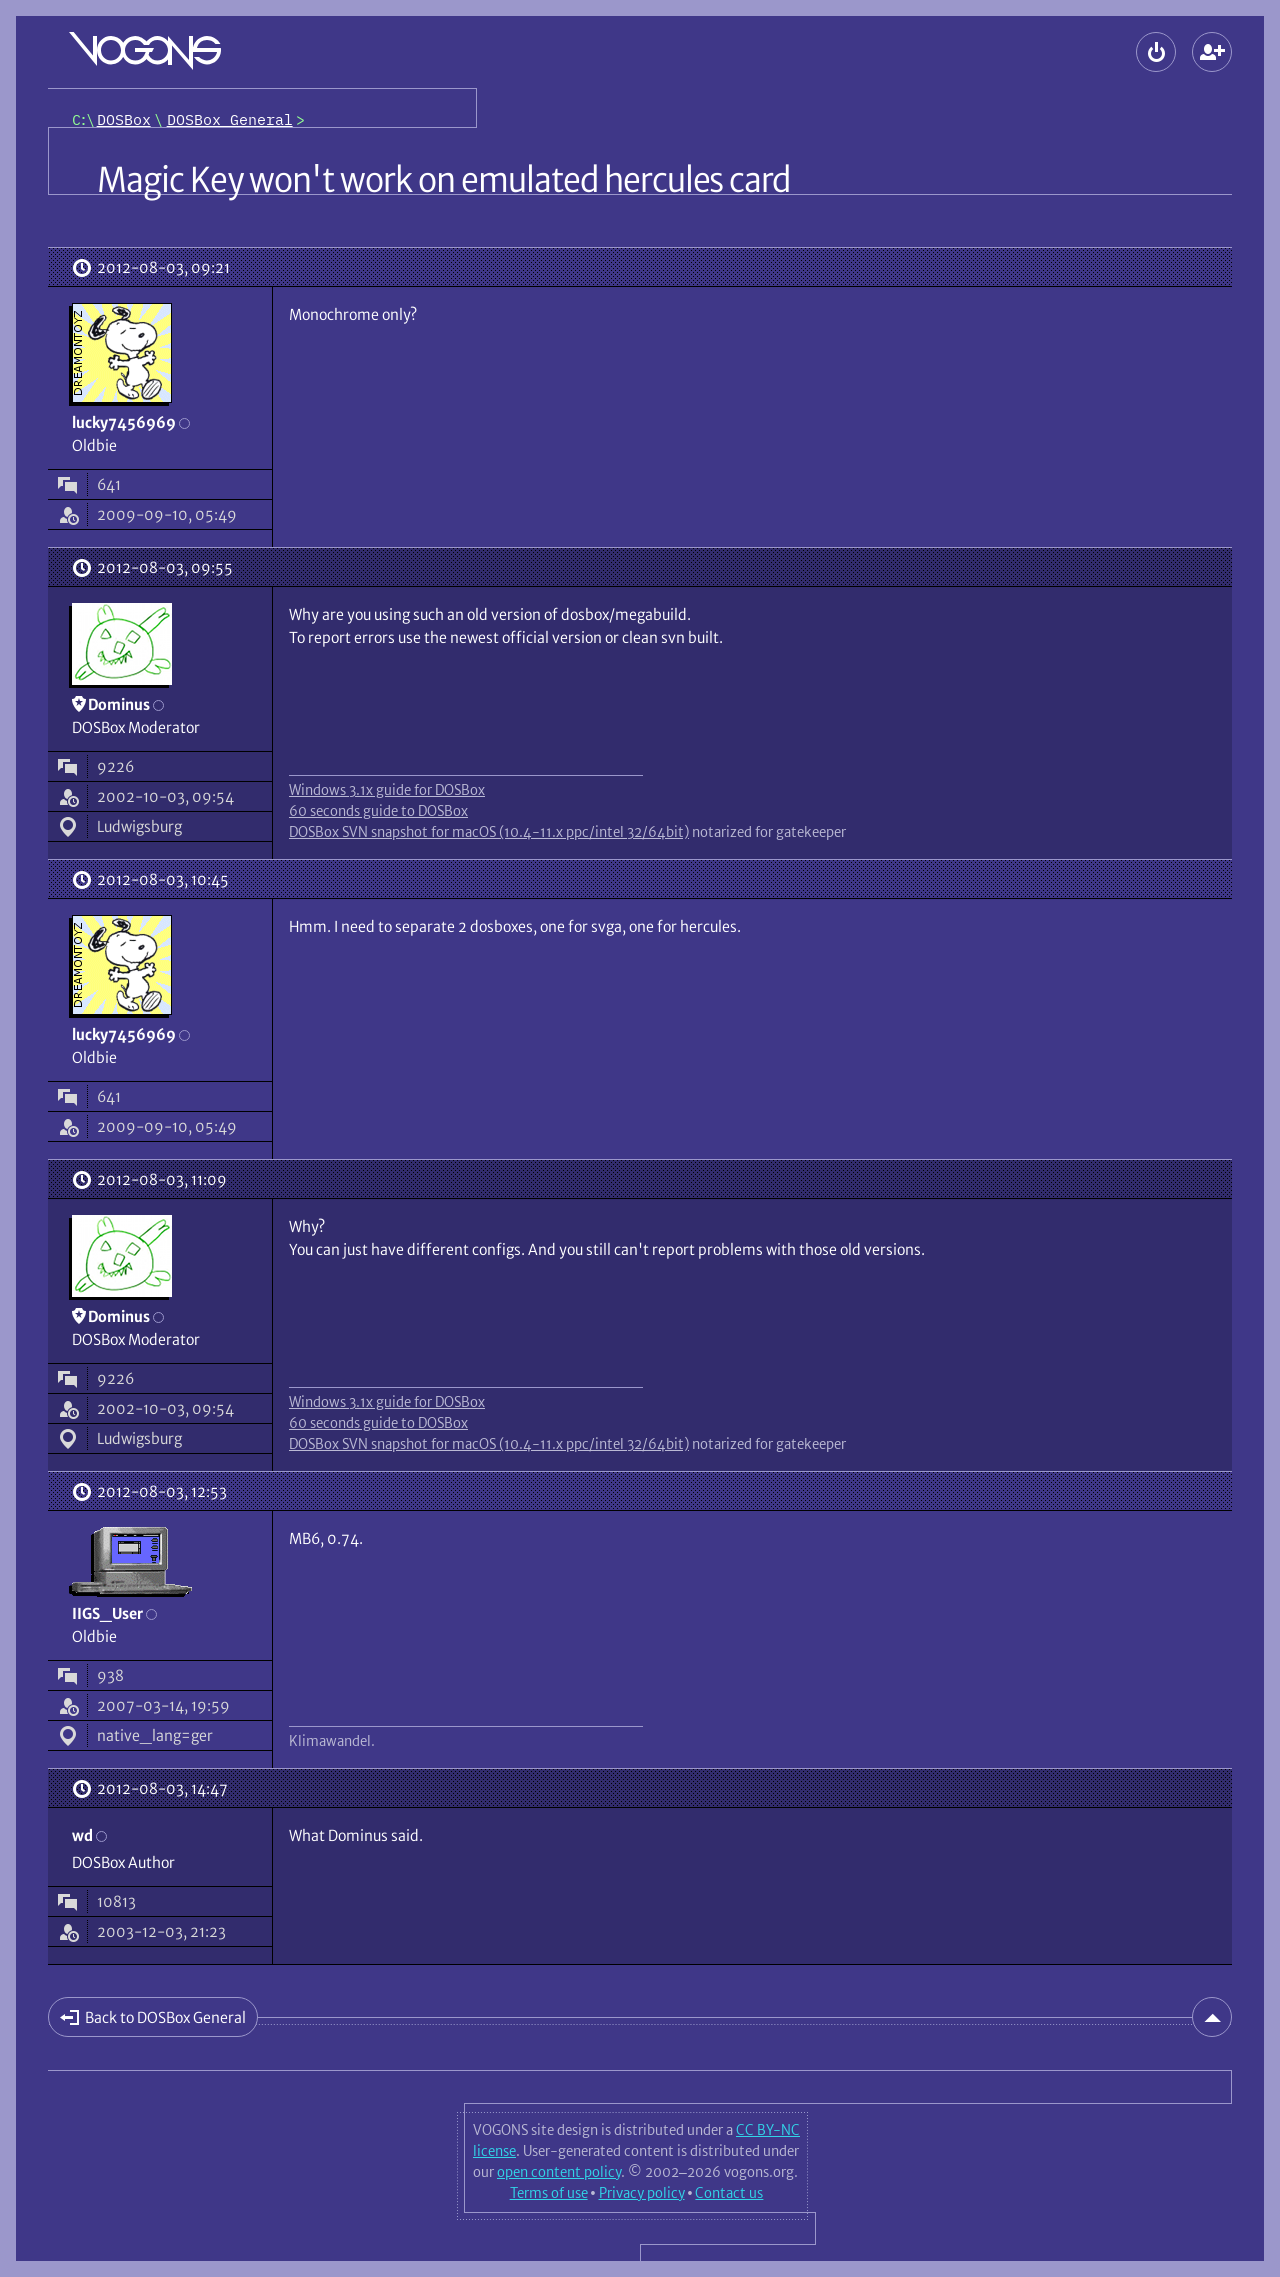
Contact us (729, 2193)
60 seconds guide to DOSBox (378, 811)
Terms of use (549, 2193)
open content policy (559, 2172)
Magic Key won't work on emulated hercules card (443, 180)
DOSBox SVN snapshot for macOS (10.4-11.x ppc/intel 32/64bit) (489, 832)
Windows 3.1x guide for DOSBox (387, 790)
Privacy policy (642, 2193)
